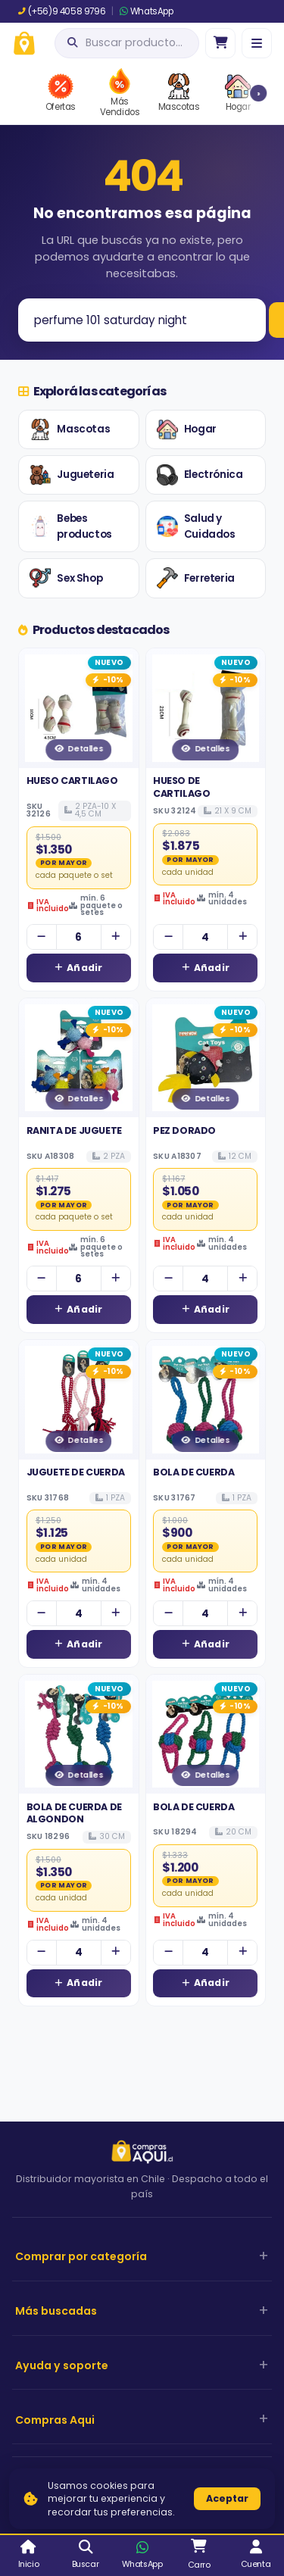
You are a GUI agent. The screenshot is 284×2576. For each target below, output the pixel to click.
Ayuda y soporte (61, 2365)
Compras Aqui (55, 2420)
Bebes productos (70, 526)
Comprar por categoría (81, 2256)
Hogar (187, 429)
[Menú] (257, 43)
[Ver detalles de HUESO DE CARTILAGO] (206, 708)
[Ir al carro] (220, 43)
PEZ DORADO (184, 1130)
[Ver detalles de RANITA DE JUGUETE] (79, 1058)
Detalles (78, 748)
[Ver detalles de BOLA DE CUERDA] (206, 1400)
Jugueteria (72, 475)
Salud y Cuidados (196, 526)
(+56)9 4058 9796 (61, 11)
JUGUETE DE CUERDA (76, 1472)
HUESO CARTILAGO (72, 780)
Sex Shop (66, 578)
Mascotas (70, 429)
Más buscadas (56, 2310)
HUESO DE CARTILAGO (181, 786)
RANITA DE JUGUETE (74, 1130)
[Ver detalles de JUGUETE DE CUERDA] (79, 1400)
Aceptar (227, 2498)
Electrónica (200, 475)
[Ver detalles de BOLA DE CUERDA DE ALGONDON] (79, 1734)
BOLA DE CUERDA (193, 1472)
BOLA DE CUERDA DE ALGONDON (74, 1812)
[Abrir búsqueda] (127, 43)
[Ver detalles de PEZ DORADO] (206, 1058)
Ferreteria (196, 578)
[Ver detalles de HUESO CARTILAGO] (79, 708)
